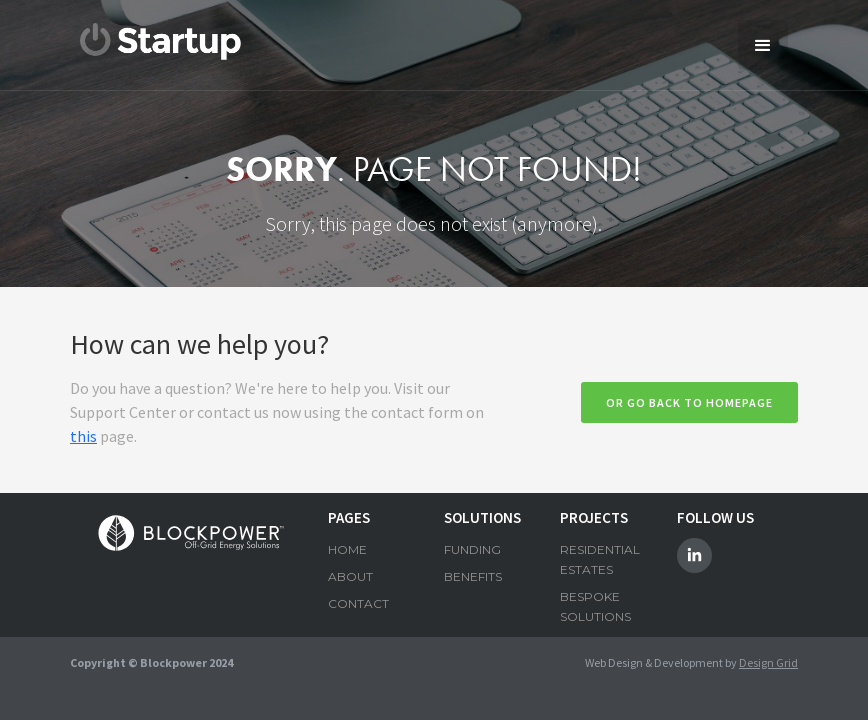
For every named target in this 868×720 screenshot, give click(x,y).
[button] (763, 45)
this (83, 436)
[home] (161, 41)
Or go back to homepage (689, 402)
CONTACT (358, 603)
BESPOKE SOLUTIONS (595, 606)
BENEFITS (473, 576)
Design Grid (768, 662)
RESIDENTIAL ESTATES (598, 559)
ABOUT (350, 576)
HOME (347, 549)
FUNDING (472, 549)
